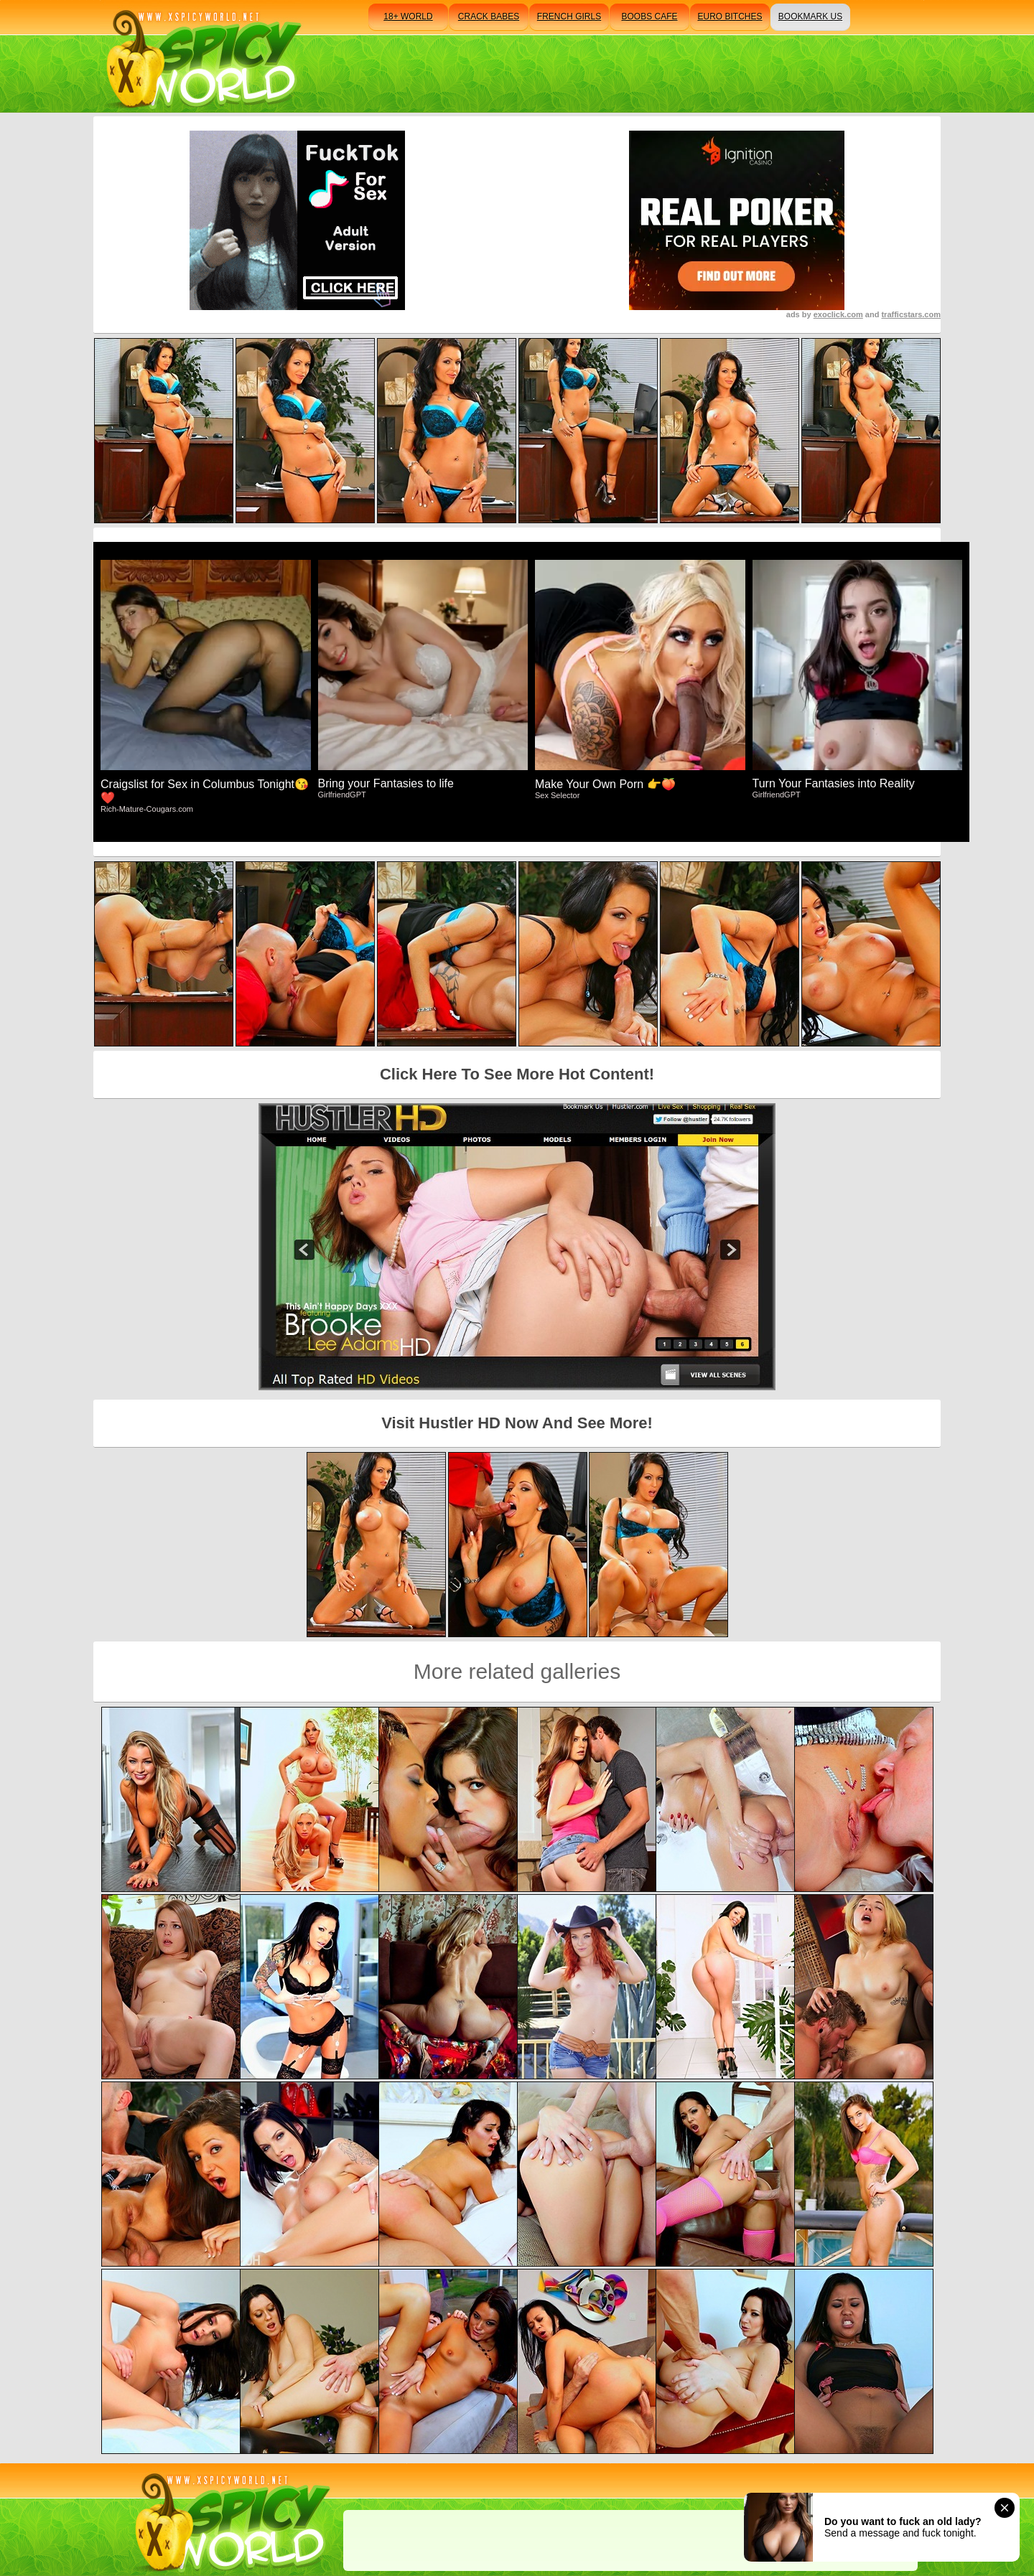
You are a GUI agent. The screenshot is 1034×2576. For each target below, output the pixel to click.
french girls (569, 16)
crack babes (488, 16)
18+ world (407, 16)
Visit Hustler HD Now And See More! (517, 1423)
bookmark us (810, 16)
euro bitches (729, 16)
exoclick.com (838, 314)
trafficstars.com (911, 314)
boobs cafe (649, 16)
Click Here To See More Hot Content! (517, 1074)
